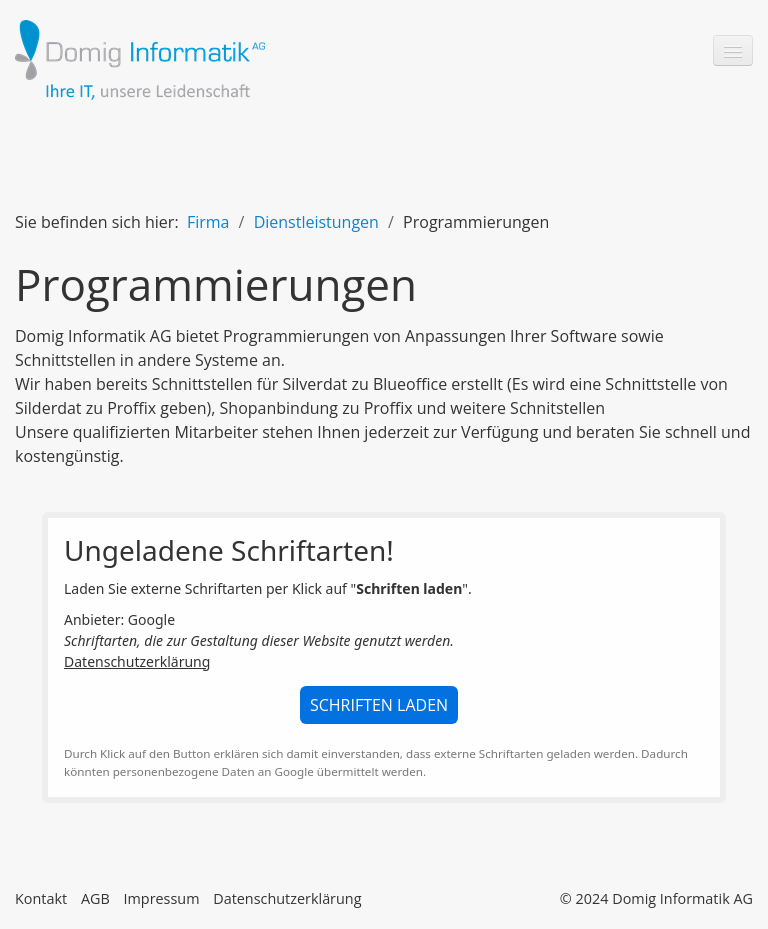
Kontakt (41, 898)
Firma (208, 222)
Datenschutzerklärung (137, 661)
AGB (95, 898)
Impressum (161, 898)
